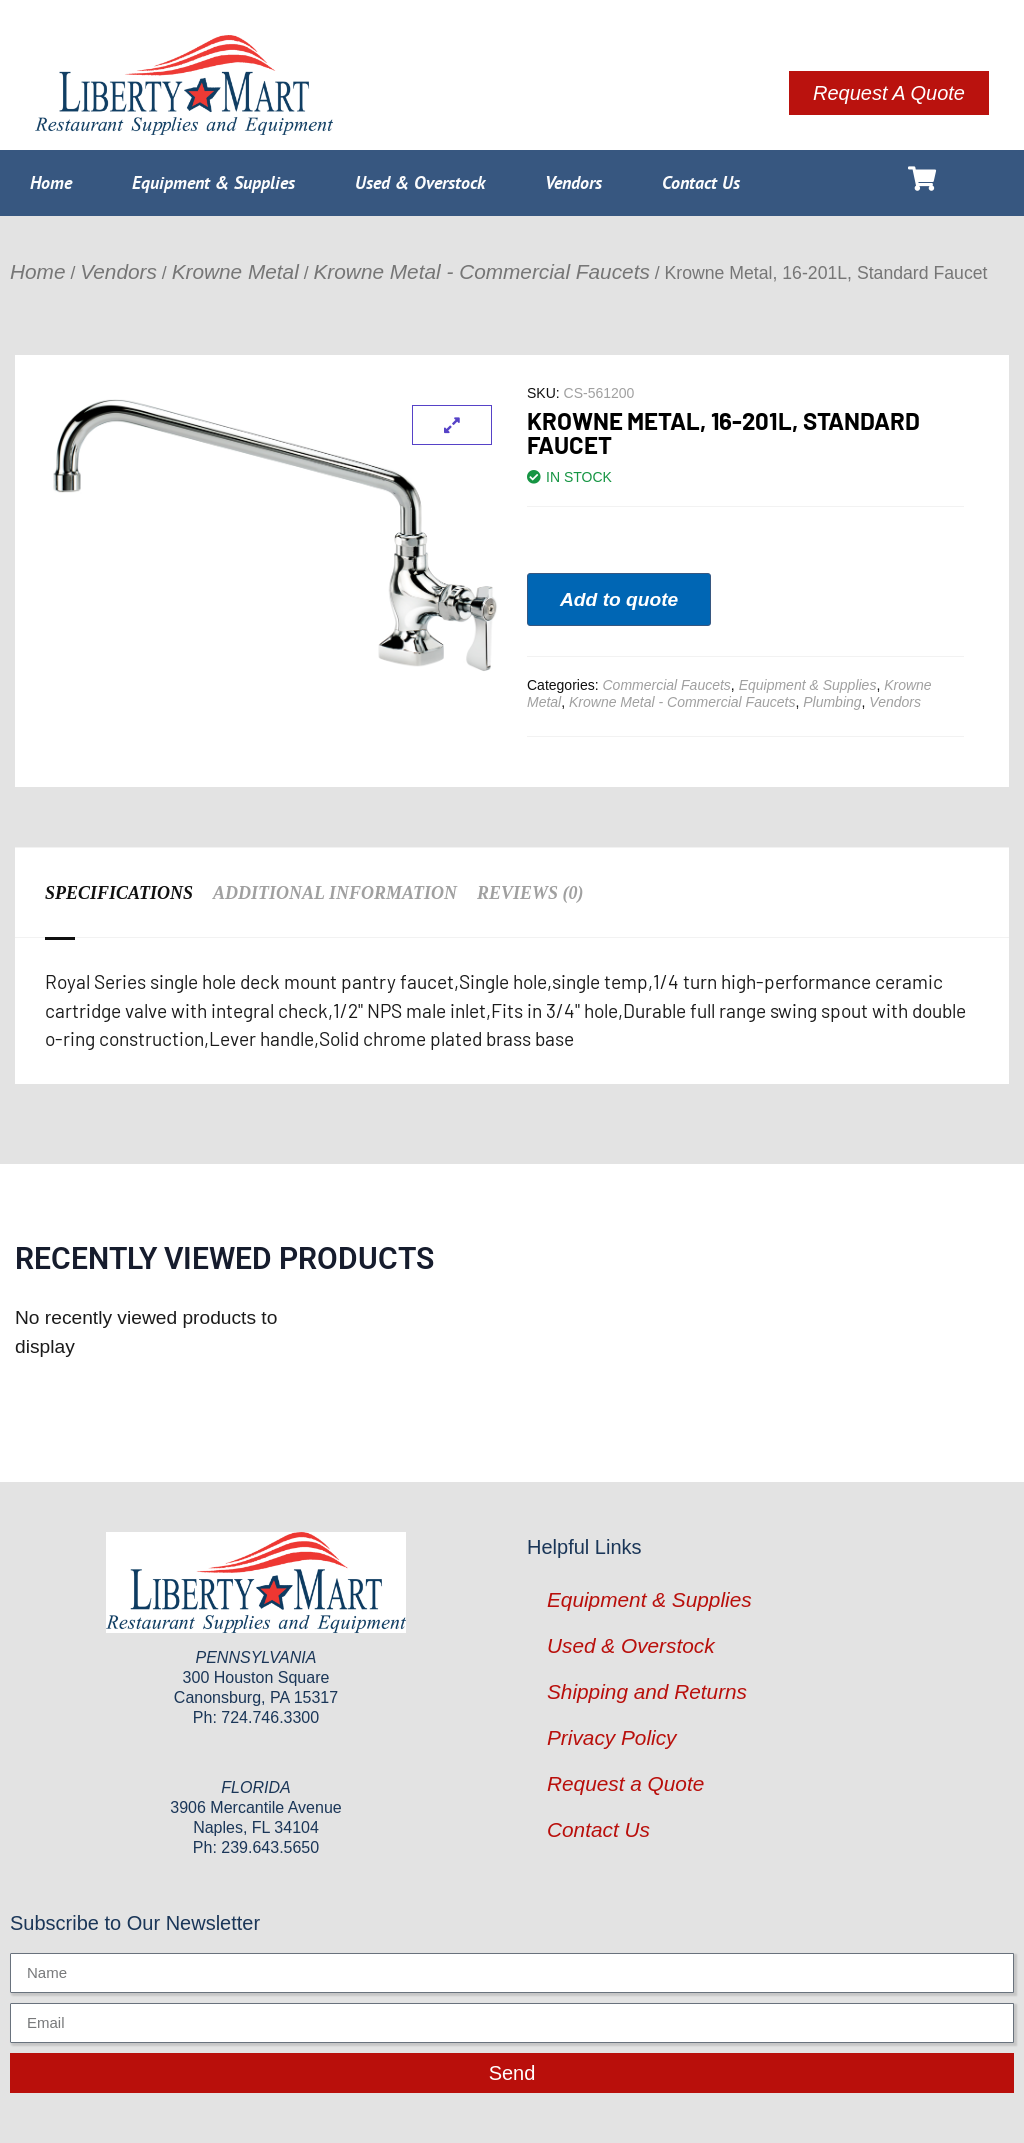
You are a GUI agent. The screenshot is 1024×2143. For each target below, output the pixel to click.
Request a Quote (625, 1783)
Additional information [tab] (335, 893)
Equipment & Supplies (213, 182)
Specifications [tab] (119, 893)
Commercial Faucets (666, 685)
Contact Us (701, 182)
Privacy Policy (611, 1737)
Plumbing (832, 702)
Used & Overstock (420, 182)
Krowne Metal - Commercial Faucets (482, 271)
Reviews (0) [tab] (530, 893)
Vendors (573, 182)
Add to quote (619, 599)
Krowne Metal (235, 271)
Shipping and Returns (647, 1691)
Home (51, 182)
